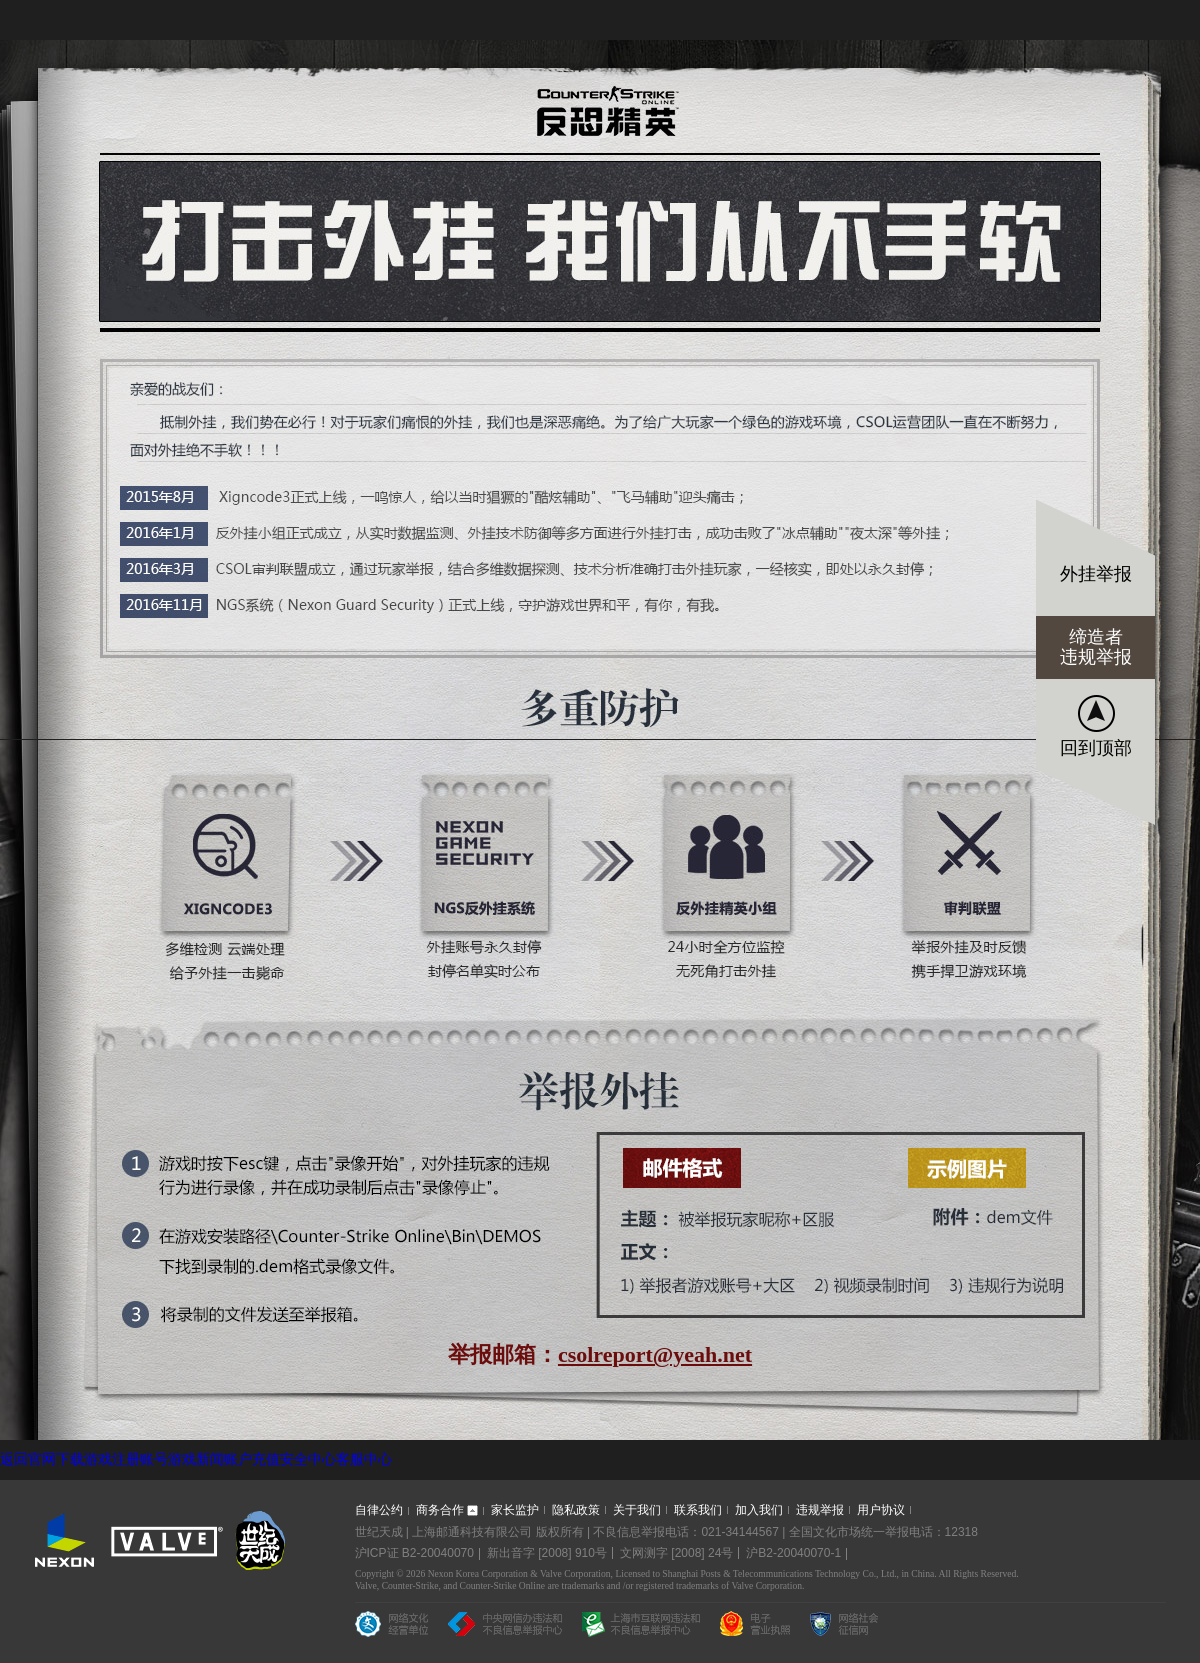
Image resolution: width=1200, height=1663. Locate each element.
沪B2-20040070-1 (793, 1553)
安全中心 (308, 1459)
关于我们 (637, 1510)
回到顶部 (1096, 748)
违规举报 (820, 1510)
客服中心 (364, 1459)
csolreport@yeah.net (655, 1354)
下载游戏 (84, 1459)
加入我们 (759, 1510)
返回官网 (28, 1459)
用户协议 (881, 1510)
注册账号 (140, 1459)
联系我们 (698, 1510)
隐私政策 (576, 1510)
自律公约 (379, 1510)
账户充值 (252, 1459)
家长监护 (515, 1510)
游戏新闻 (196, 1459)
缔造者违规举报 (1096, 647)
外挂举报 (1096, 574)
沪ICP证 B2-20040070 (414, 1553)
